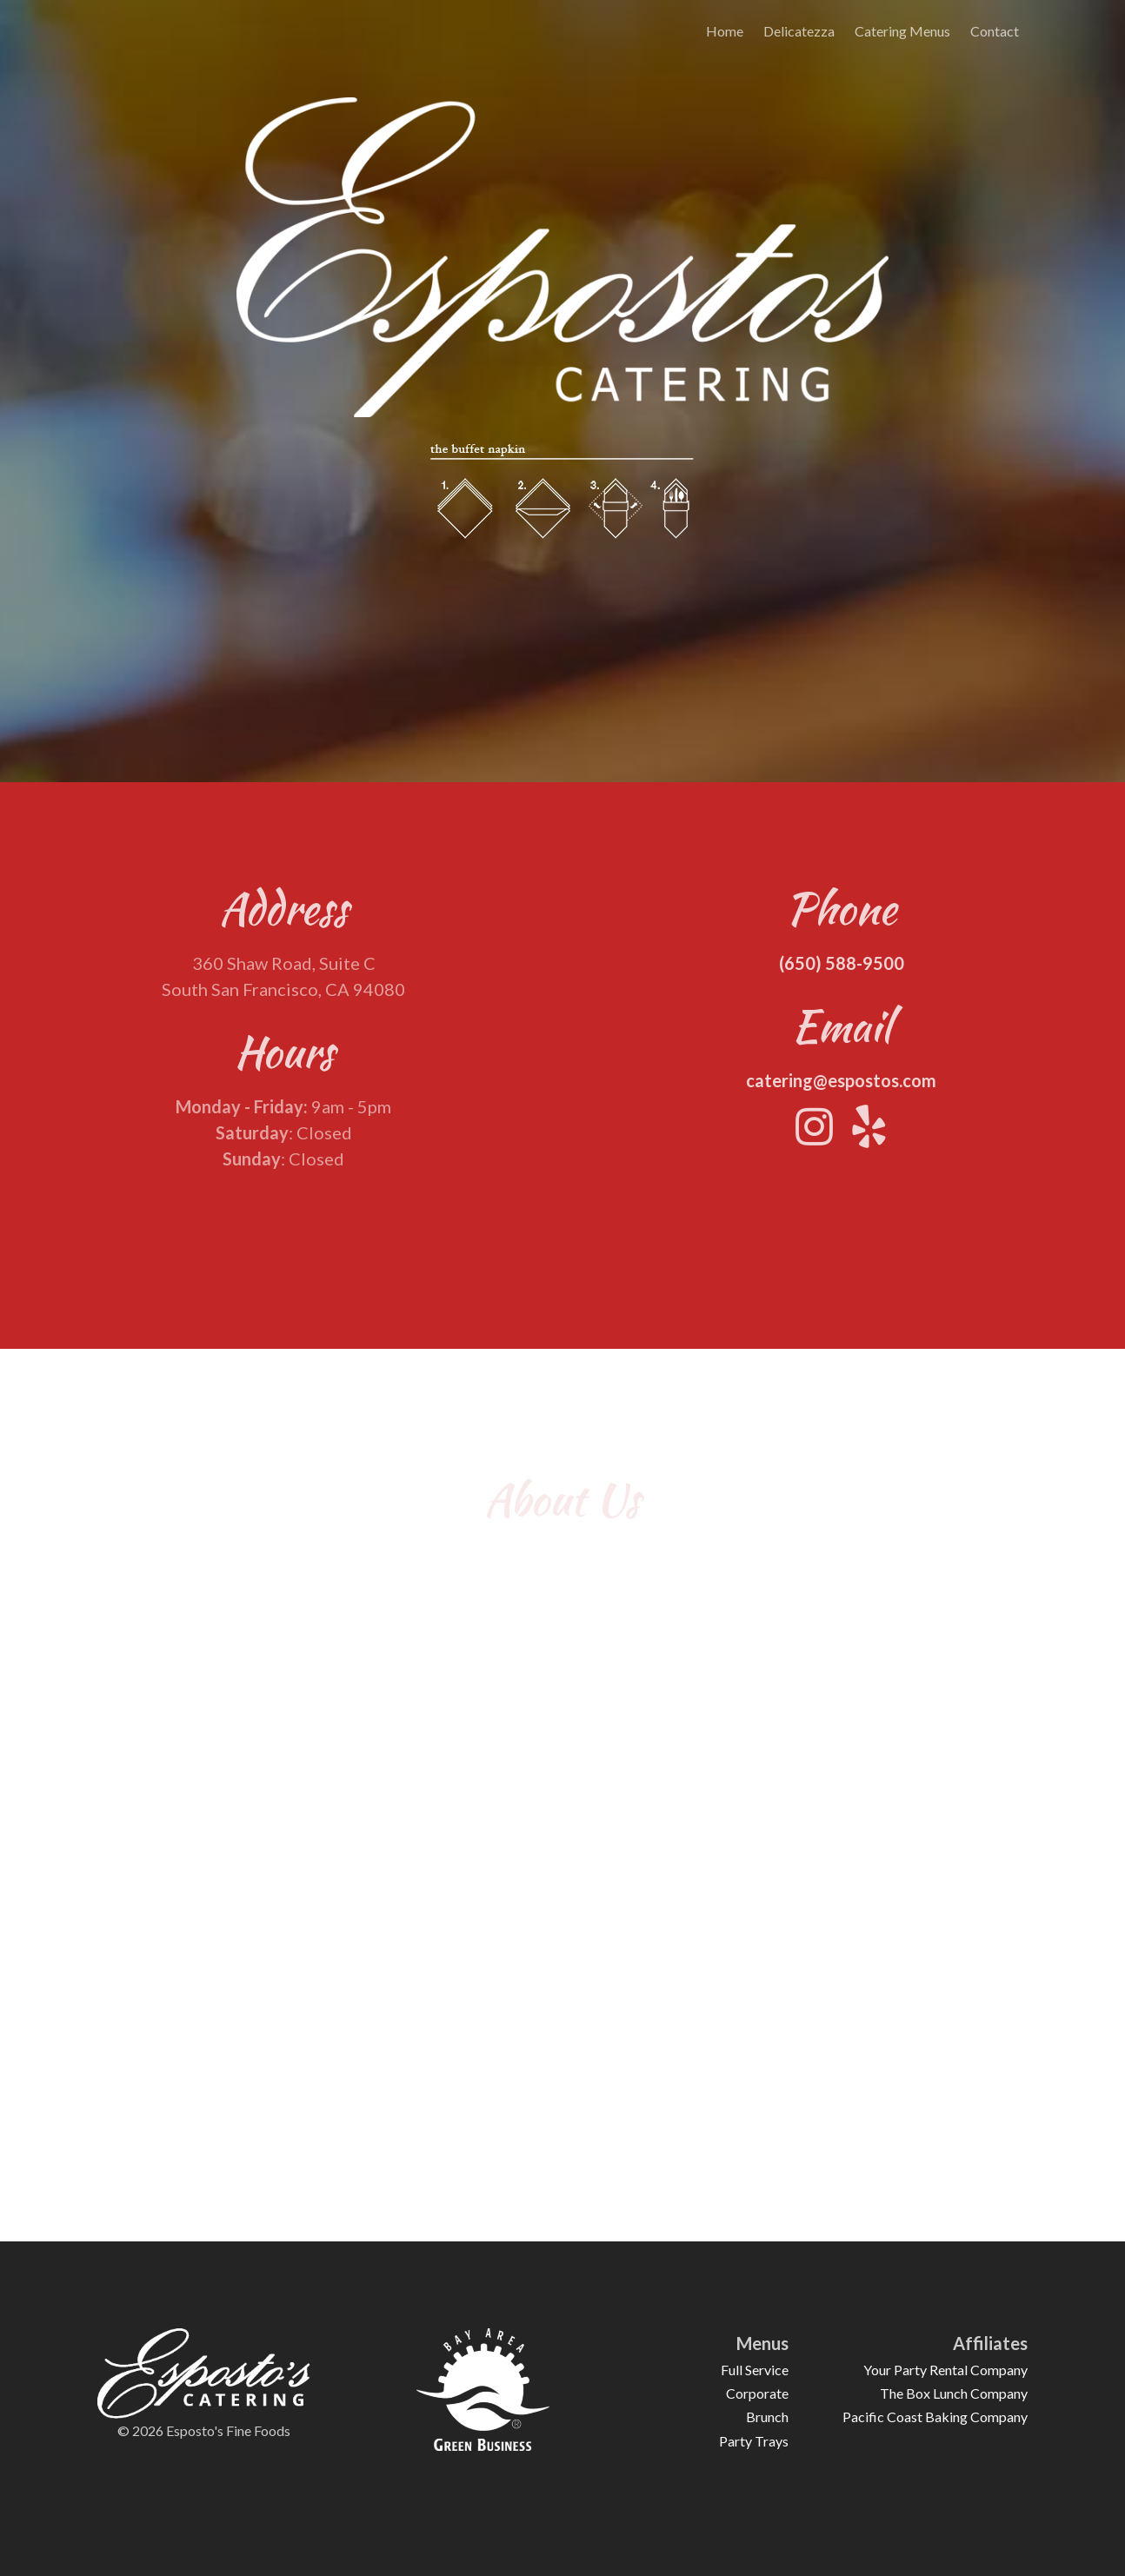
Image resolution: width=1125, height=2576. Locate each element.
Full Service (755, 2369)
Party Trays (754, 2441)
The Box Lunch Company (954, 2393)
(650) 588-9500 (841, 970)
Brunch (767, 2416)
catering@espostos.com (841, 1088)
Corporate (757, 2393)
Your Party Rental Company (945, 2369)
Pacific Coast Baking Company (935, 2416)
